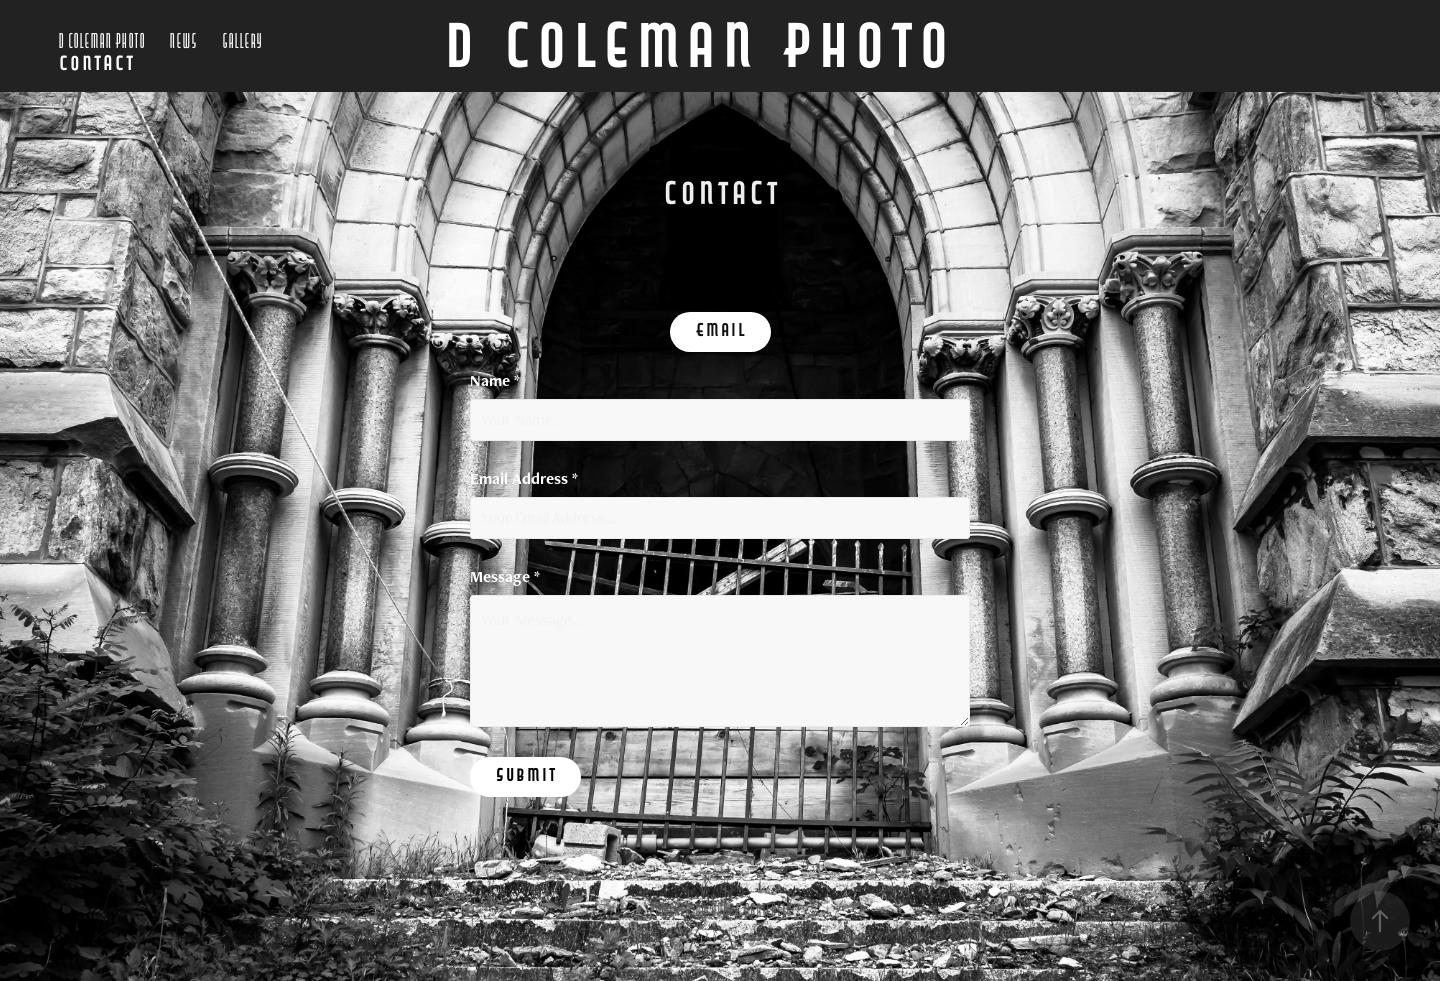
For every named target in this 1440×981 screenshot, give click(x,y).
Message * (505, 577)
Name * (495, 381)
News (183, 42)
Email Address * (524, 479)
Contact (96, 66)
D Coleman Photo (101, 42)
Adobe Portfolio (751, 910)
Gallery (242, 42)
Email (720, 332)
